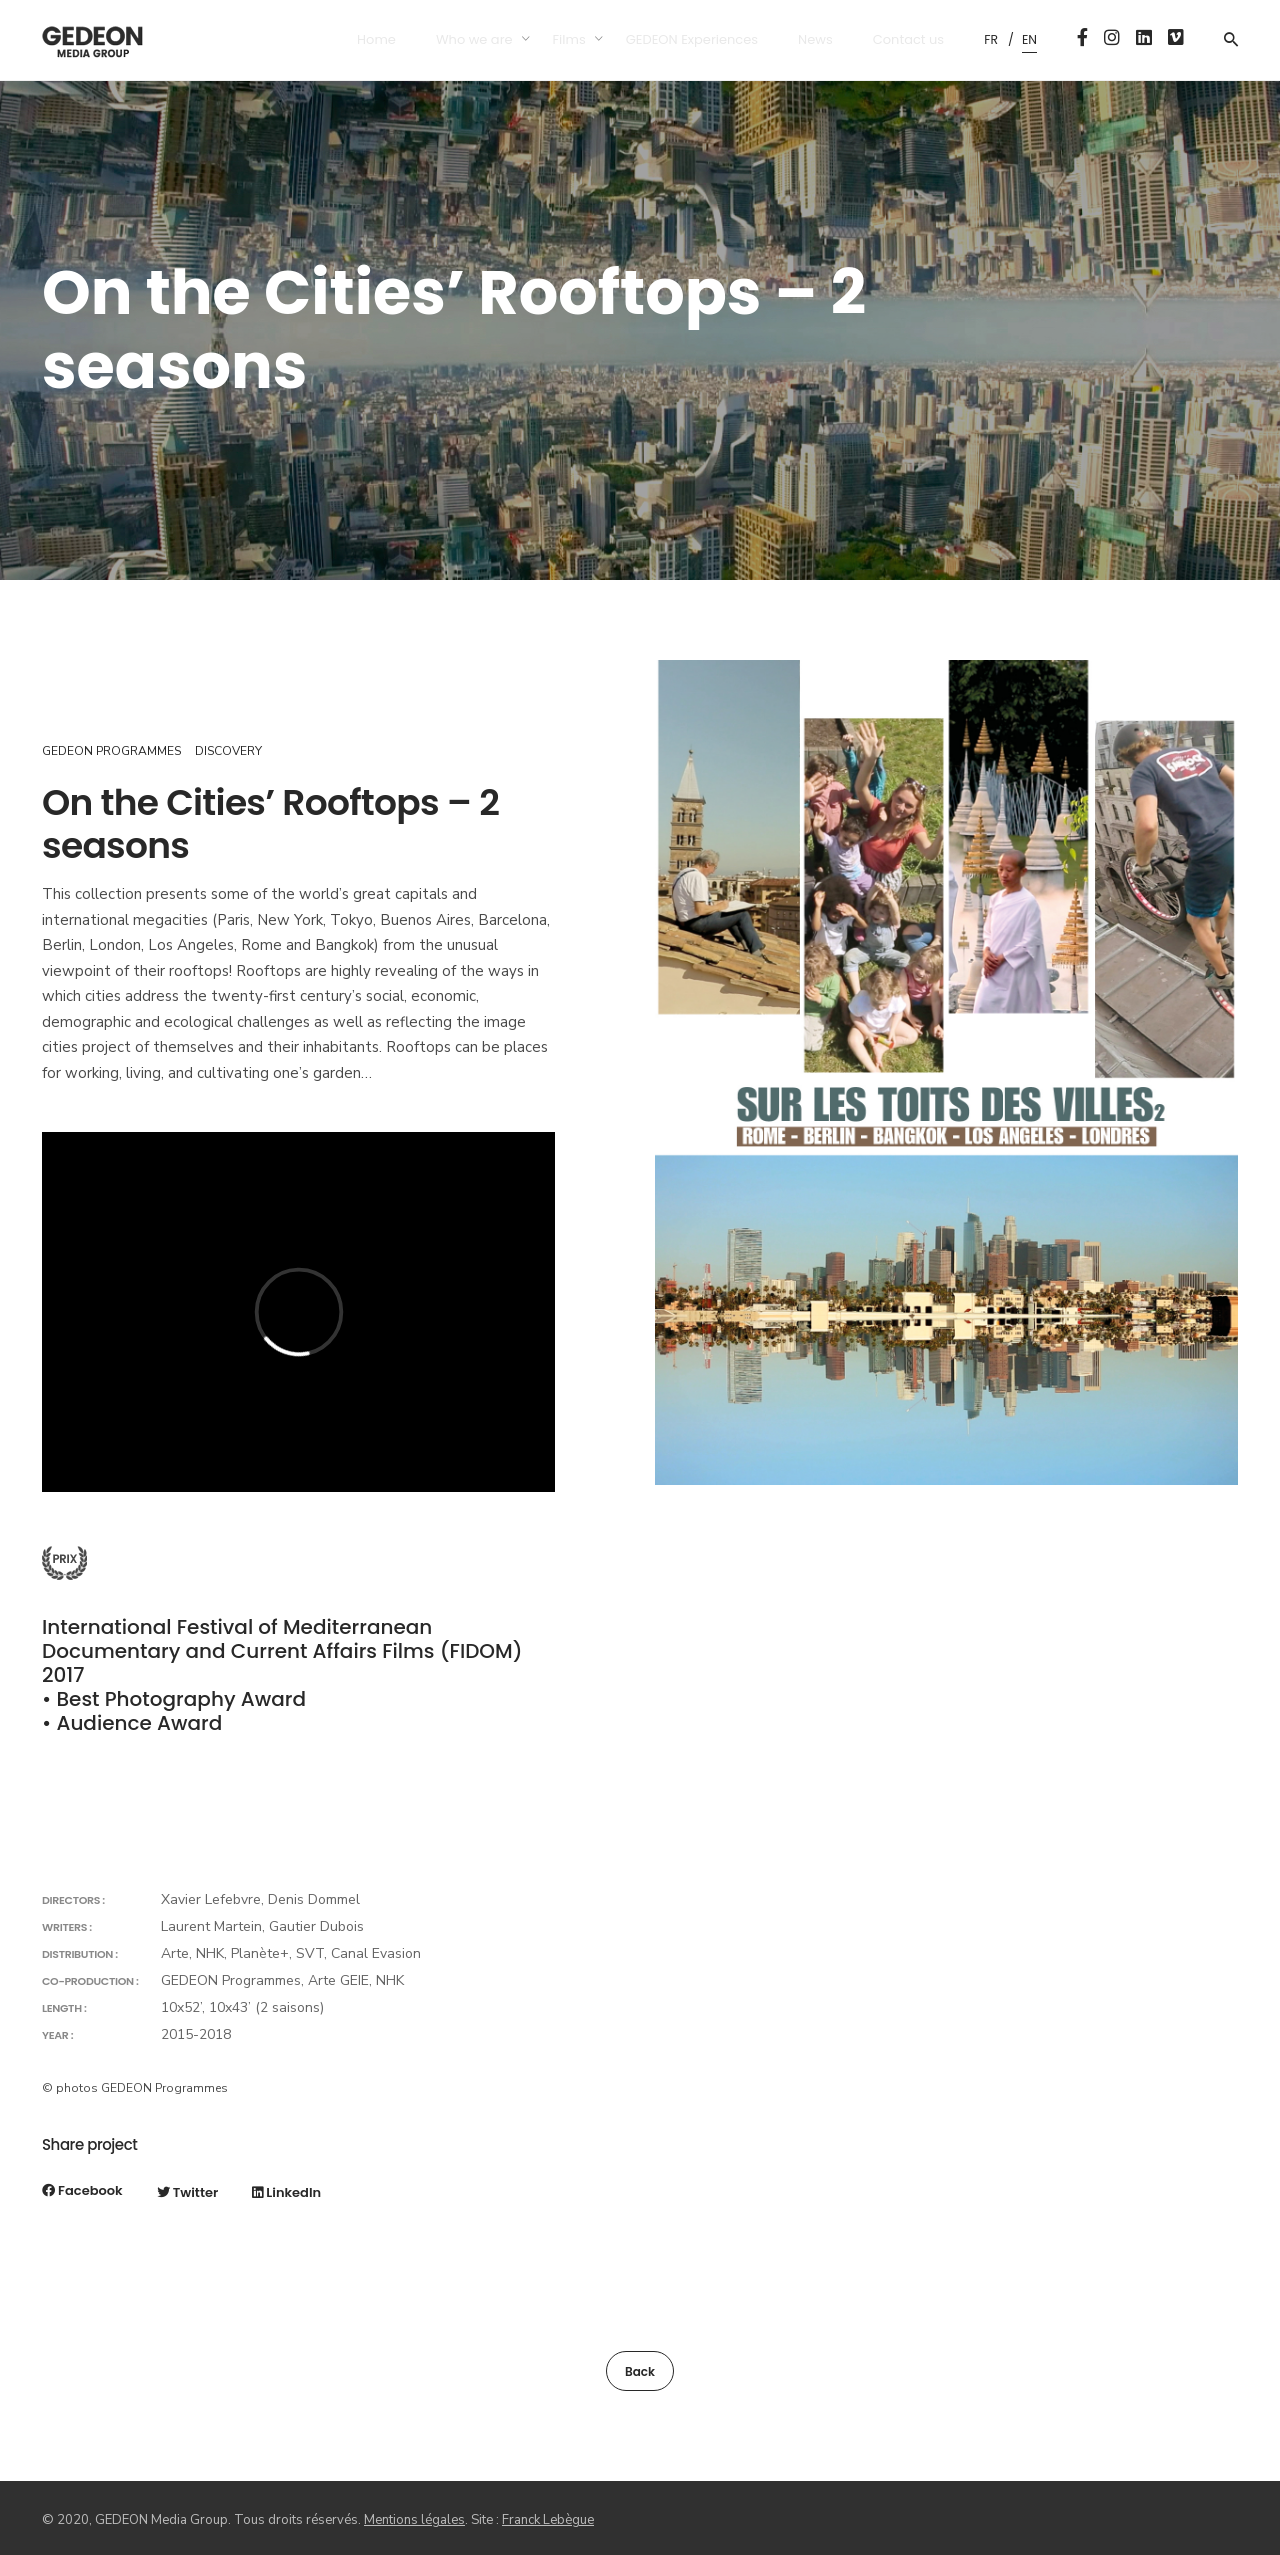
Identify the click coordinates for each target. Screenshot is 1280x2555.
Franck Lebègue (548, 2520)
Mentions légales (414, 2520)
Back (640, 2371)
